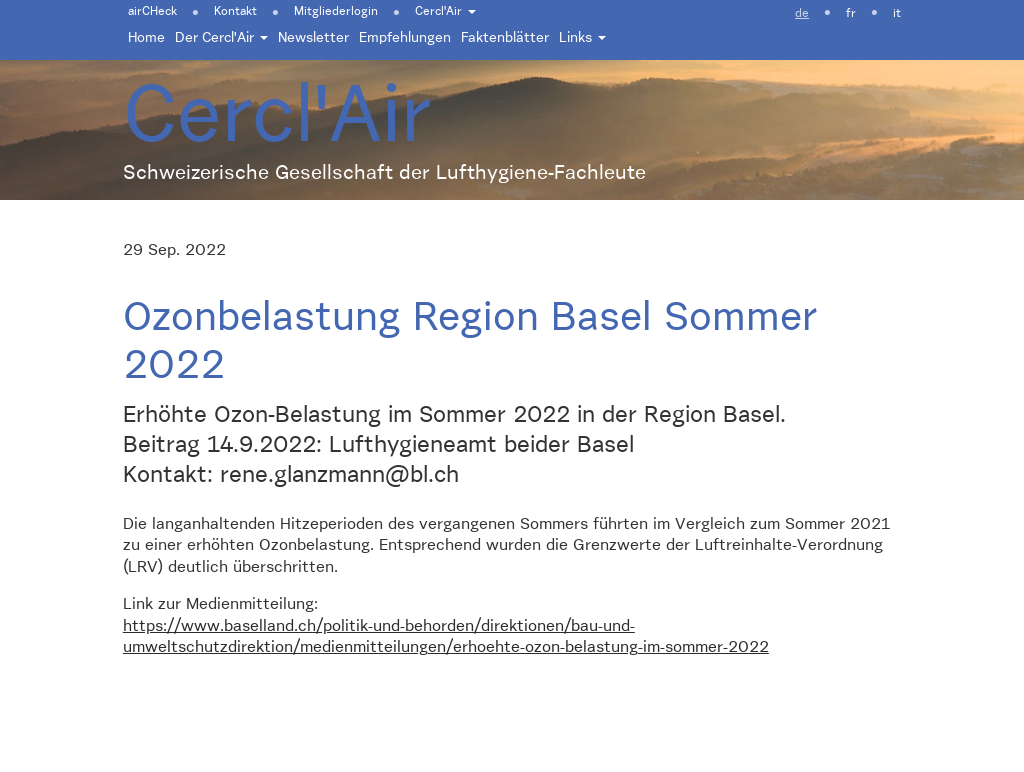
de (802, 14)
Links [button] (582, 38)
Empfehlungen (405, 38)
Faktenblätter (505, 38)
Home (146, 38)
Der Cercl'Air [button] (221, 38)
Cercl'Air (445, 12)
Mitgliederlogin (336, 12)
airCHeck (152, 12)
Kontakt (235, 12)
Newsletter (313, 38)
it (897, 14)
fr (851, 14)
